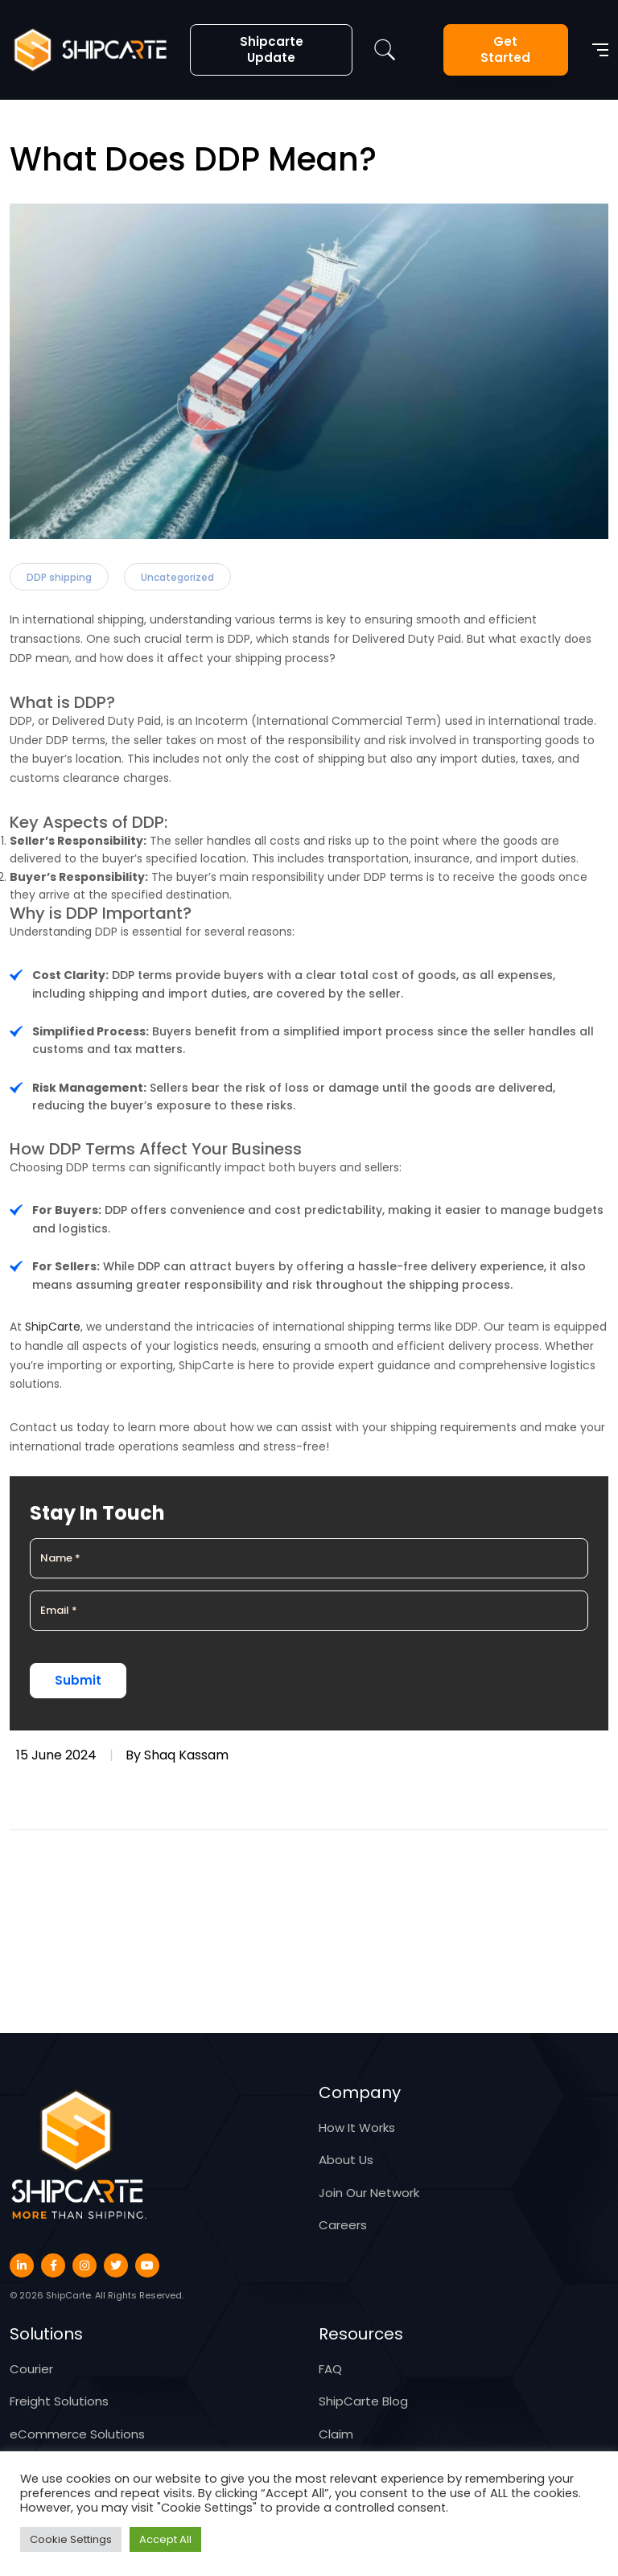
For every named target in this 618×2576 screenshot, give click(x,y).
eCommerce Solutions (77, 2434)
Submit (78, 1680)
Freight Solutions (59, 2401)
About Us (346, 2159)
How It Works (357, 2127)
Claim (336, 2434)
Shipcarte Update (271, 49)
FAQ (330, 2368)
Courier (31, 2368)
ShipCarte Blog (363, 2401)
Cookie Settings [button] (71, 2539)
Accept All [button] (165, 2539)
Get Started (505, 49)
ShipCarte (52, 1327)
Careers (343, 2224)
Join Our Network (369, 2192)
